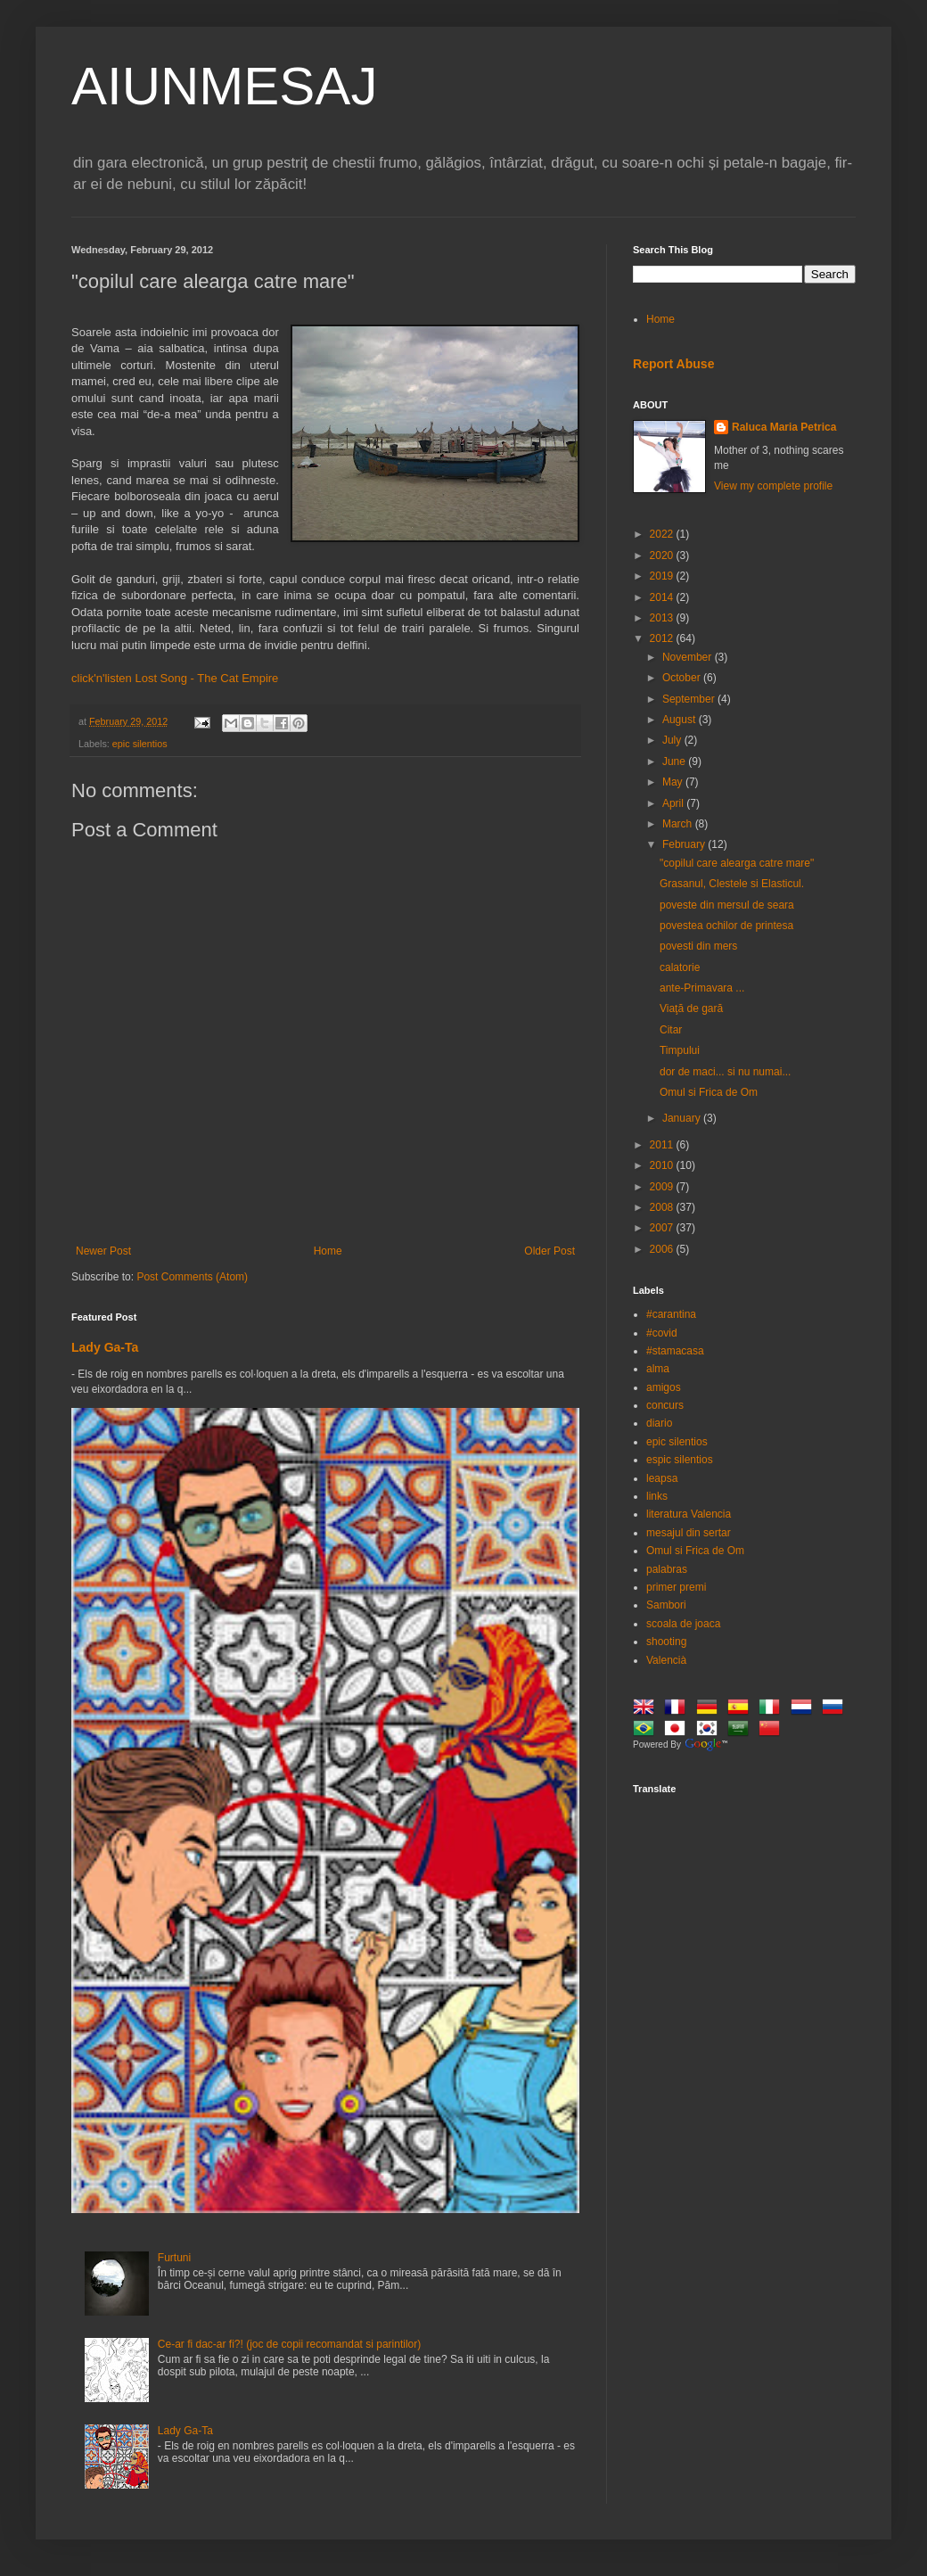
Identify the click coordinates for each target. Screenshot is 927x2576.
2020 (663, 555)
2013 (663, 618)
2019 (663, 576)
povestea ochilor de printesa (726, 925)
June (675, 761)
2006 (663, 1249)
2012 (663, 638)
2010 (663, 1165)
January (682, 1118)
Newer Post (103, 1251)
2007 (663, 1228)
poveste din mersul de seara (727, 905)
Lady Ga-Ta (104, 1347)
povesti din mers (698, 946)
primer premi (676, 1587)
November (688, 657)
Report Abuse (673, 364)
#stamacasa (675, 1351)
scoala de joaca (683, 1623)
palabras (666, 1569)
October (682, 677)
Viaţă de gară (691, 1008)
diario (659, 1423)
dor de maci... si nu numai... (725, 1072)
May (673, 782)
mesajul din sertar (688, 1533)
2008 (663, 1207)
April (674, 803)
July (673, 740)
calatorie (680, 967)
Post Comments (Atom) (192, 1277)
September (690, 699)
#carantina (671, 1314)
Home (328, 1251)
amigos (663, 1387)
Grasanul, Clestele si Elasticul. (732, 883)
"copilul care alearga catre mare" (737, 863)
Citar (671, 1030)
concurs (665, 1405)
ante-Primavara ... (702, 988)
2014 (663, 597)
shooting (666, 1641)
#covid (661, 1333)
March (678, 824)
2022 (663, 534)
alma (657, 1368)
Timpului (680, 1050)
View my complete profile (773, 486)
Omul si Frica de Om (709, 1092)
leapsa (661, 1478)
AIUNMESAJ (224, 86)
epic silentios (140, 743)
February (685, 844)
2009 (663, 1187)
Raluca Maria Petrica (784, 427)
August (680, 719)
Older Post (549, 1251)
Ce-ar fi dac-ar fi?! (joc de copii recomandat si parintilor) (289, 2344)
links (657, 1496)
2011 (663, 1145)
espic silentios (679, 1459)
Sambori (666, 1605)
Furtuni (174, 2257)
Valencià (666, 1660)
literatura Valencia (688, 1514)
